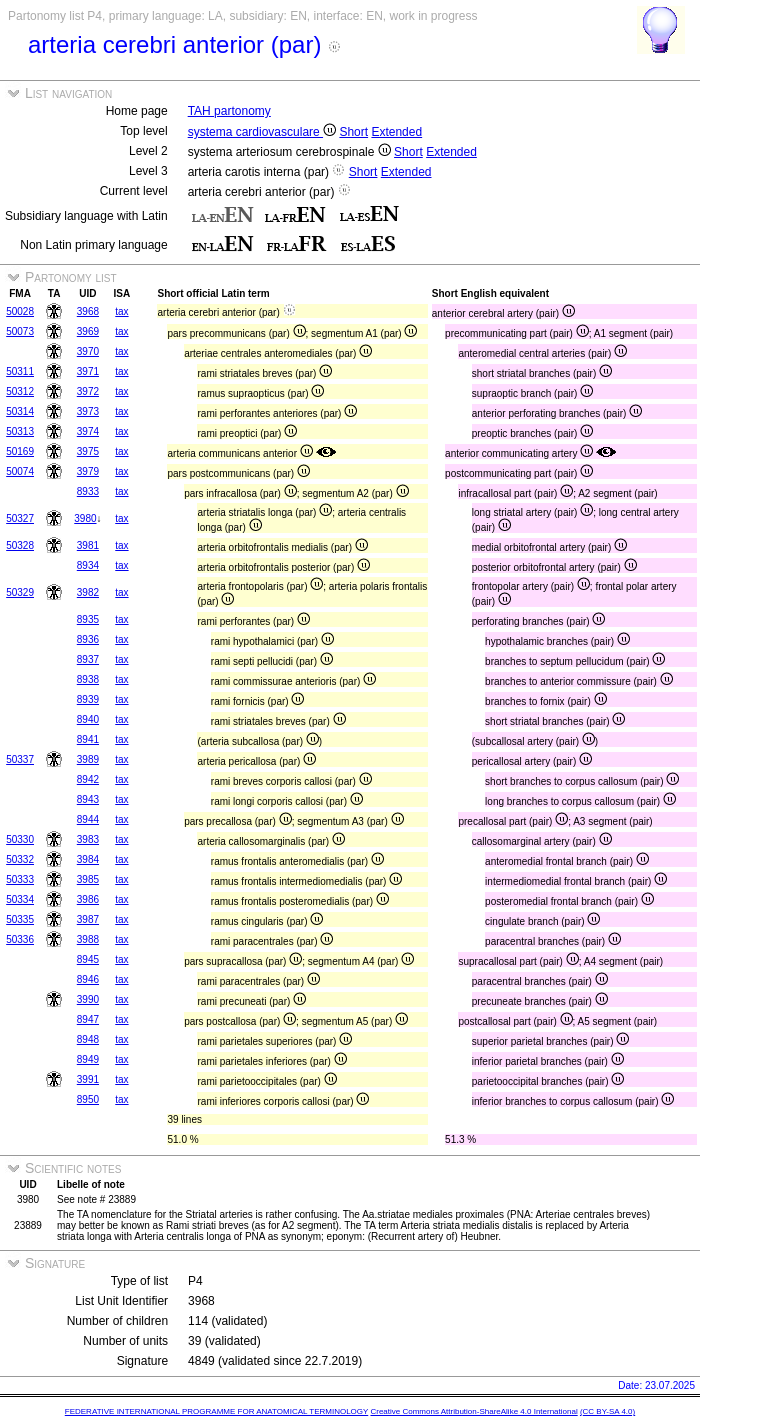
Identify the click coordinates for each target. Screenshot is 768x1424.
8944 (88, 819)
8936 (88, 639)
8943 (88, 799)
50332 (20, 859)
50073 (20, 331)
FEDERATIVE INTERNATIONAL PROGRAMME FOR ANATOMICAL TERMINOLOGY (216, 1411)
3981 (88, 545)
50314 (20, 411)
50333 (20, 879)
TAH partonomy (229, 111)
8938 (88, 679)
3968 (88, 311)
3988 (88, 939)
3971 (88, 371)
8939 (88, 699)
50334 (20, 899)
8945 (88, 959)
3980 (85, 518)
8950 (88, 1099)
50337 (20, 759)
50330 (20, 839)
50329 (20, 592)
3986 (88, 899)
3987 (88, 919)
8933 (88, 491)
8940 (88, 719)
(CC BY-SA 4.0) (607, 1411)
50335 (20, 919)
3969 (88, 331)
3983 (88, 839)
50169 (20, 451)
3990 (88, 999)
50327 (20, 518)
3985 (88, 879)
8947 (88, 1019)
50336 (20, 939)
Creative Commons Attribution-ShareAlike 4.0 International (473, 1411)
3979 (88, 471)
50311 (20, 371)
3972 (88, 391)
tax (121, 311)
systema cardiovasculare (262, 132)
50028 (20, 311)
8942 (88, 779)
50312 (20, 391)
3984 (88, 859)
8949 (88, 1059)
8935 (88, 619)
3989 (88, 759)
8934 (88, 565)
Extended (396, 132)
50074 (20, 471)
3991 (88, 1079)
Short (353, 132)
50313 (20, 431)
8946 (88, 979)
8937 (88, 659)
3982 (88, 592)
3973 (88, 411)
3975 (88, 451)
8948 (88, 1039)
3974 (88, 431)
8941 (88, 739)
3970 (88, 351)
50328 (20, 545)
